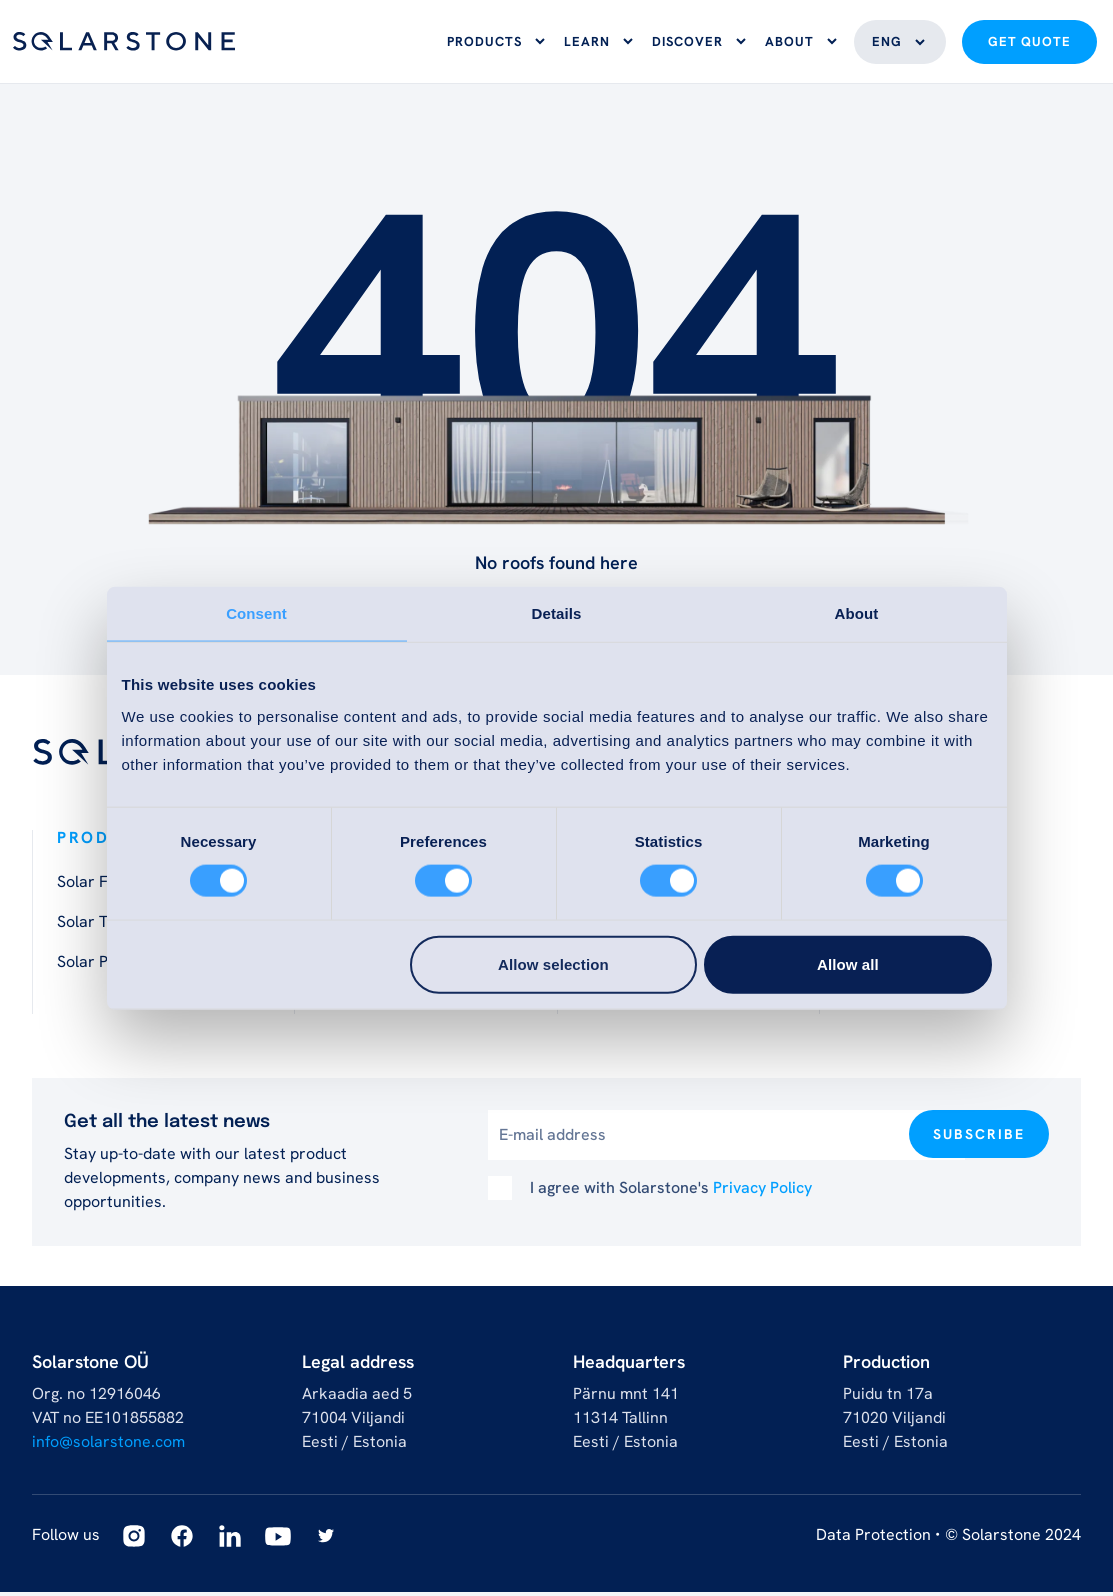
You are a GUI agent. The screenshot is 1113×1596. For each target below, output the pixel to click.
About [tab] (857, 613)
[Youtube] (278, 1540)
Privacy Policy (762, 1191)
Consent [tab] (256, 613)
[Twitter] (326, 1540)
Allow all (848, 963)
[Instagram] (134, 1540)
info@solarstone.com (108, 1445)
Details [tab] (557, 613)
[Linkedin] (230, 1540)
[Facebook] (182, 1540)
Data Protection (873, 1538)
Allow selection (553, 963)
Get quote (1029, 44)
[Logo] (124, 43)
